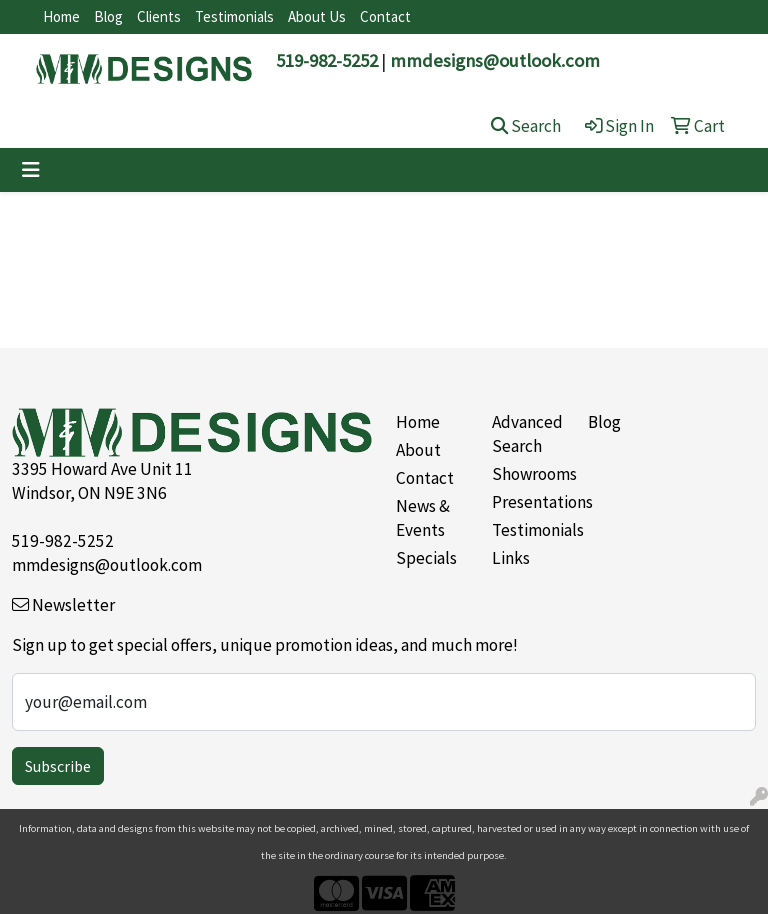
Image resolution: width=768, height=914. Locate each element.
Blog (108, 16)
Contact (385, 16)
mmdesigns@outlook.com (495, 60)
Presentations (528, 502)
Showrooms (528, 474)
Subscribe (58, 766)
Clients (159, 16)
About (418, 450)
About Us (317, 16)
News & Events (423, 518)
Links (511, 558)
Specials (426, 558)
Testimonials (234, 16)
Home (61, 16)
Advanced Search (527, 434)
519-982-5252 (327, 60)
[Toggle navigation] (31, 170)
